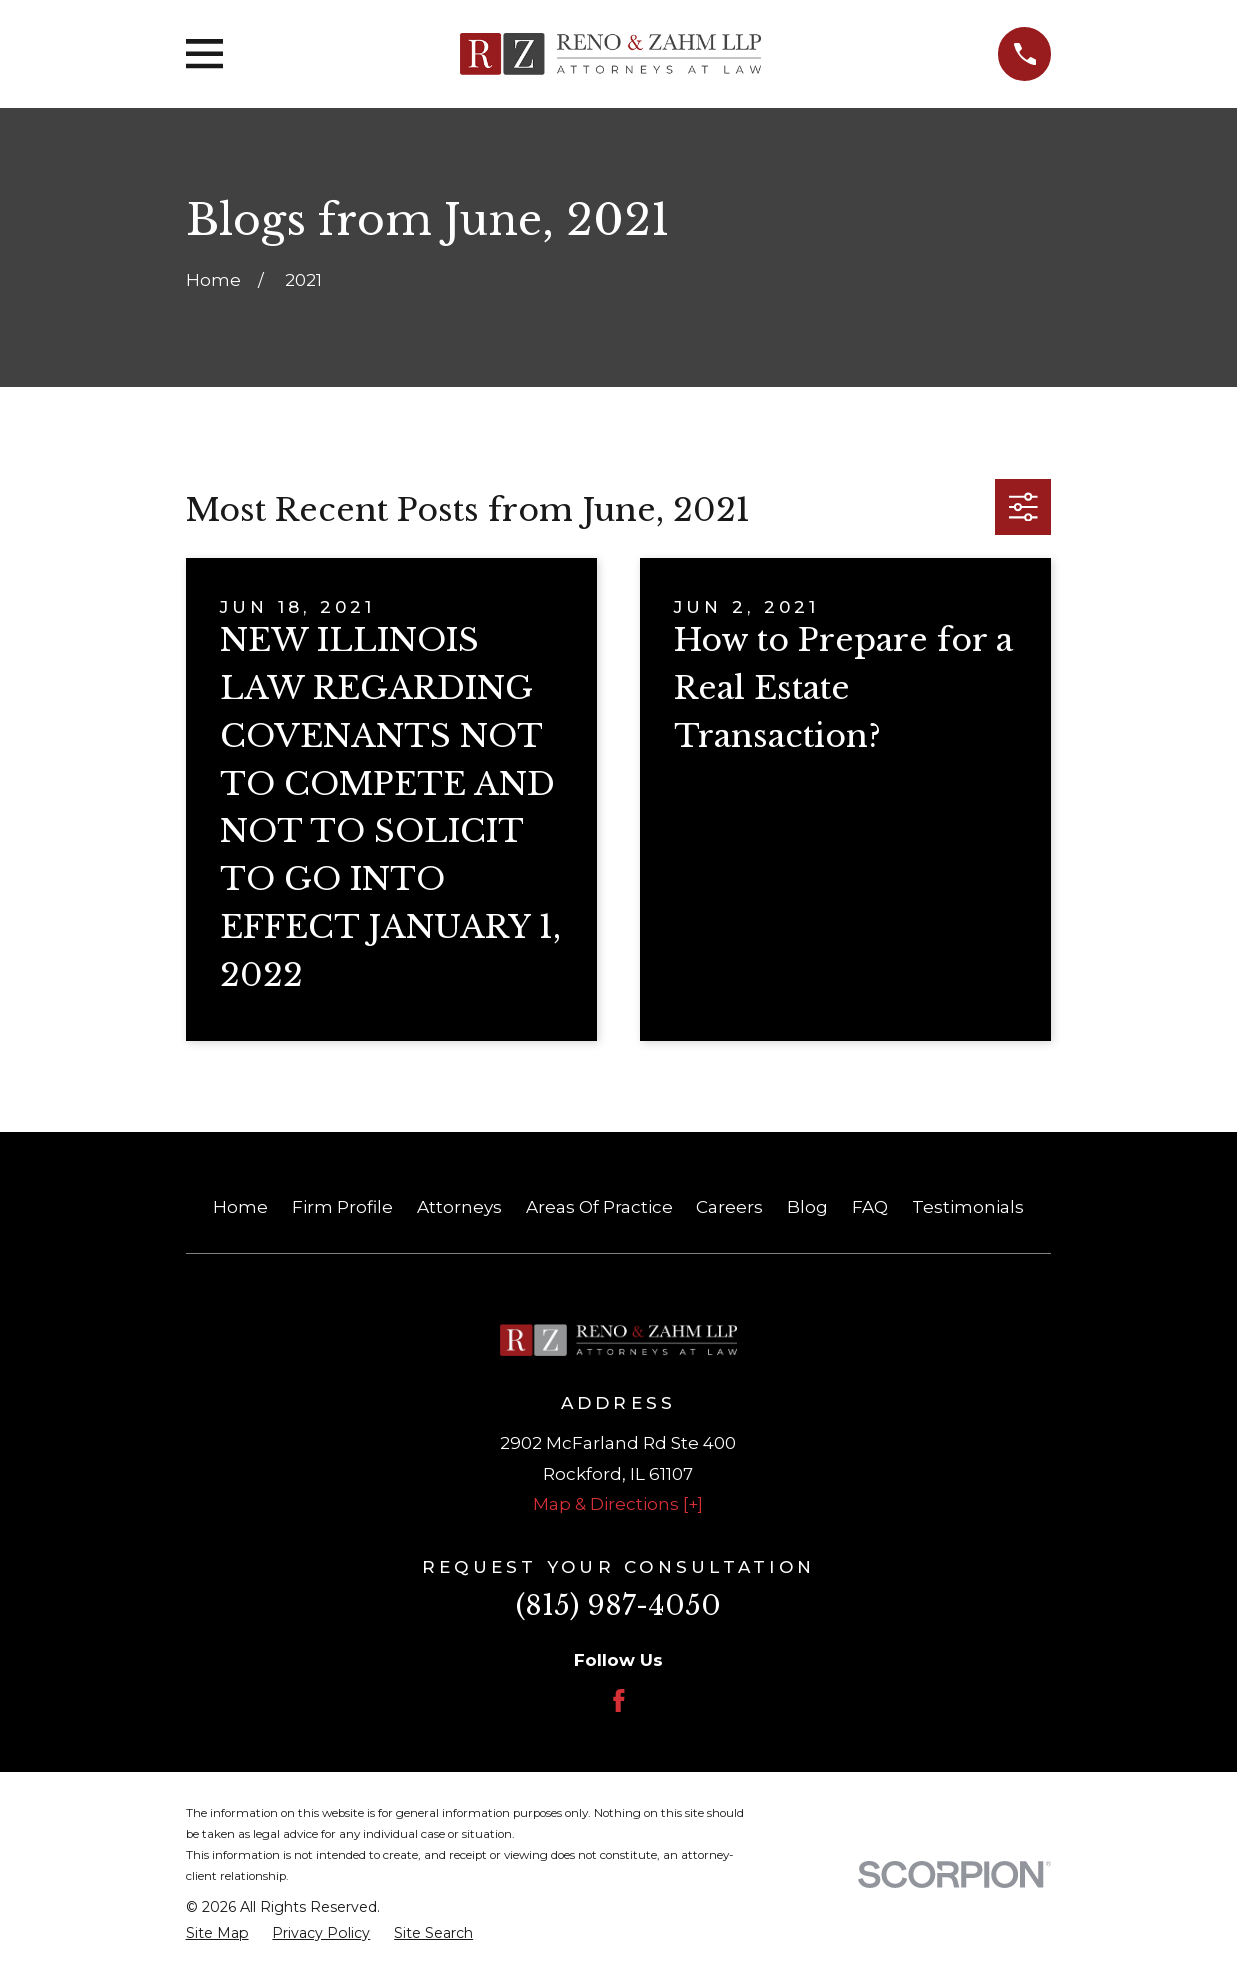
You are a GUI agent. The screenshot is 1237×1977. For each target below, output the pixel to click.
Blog (807, 1207)
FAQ (870, 1207)
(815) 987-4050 (618, 1605)
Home (240, 1207)
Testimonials (968, 1207)
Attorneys (459, 1207)
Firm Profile (342, 1207)
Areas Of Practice (599, 1207)
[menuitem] (217, 1934)
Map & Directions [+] (618, 1504)
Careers (729, 1207)
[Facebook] (619, 1701)
